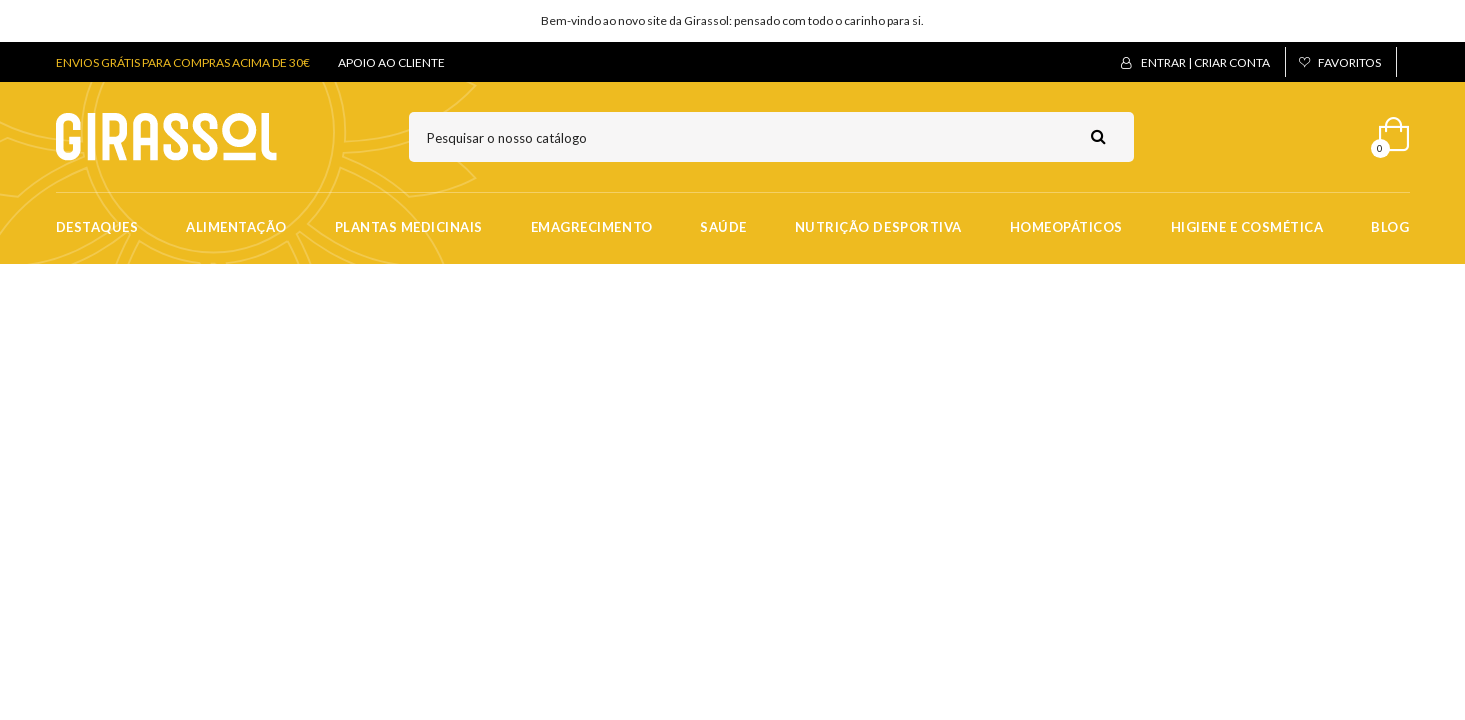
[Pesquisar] (771, 137)
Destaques (97, 227)
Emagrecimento (592, 227)
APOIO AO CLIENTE (391, 62)
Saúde (723, 227)
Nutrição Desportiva (878, 227)
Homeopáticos (1066, 227)
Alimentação (236, 227)
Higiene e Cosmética (1247, 227)
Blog (1390, 227)
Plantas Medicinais (409, 227)
